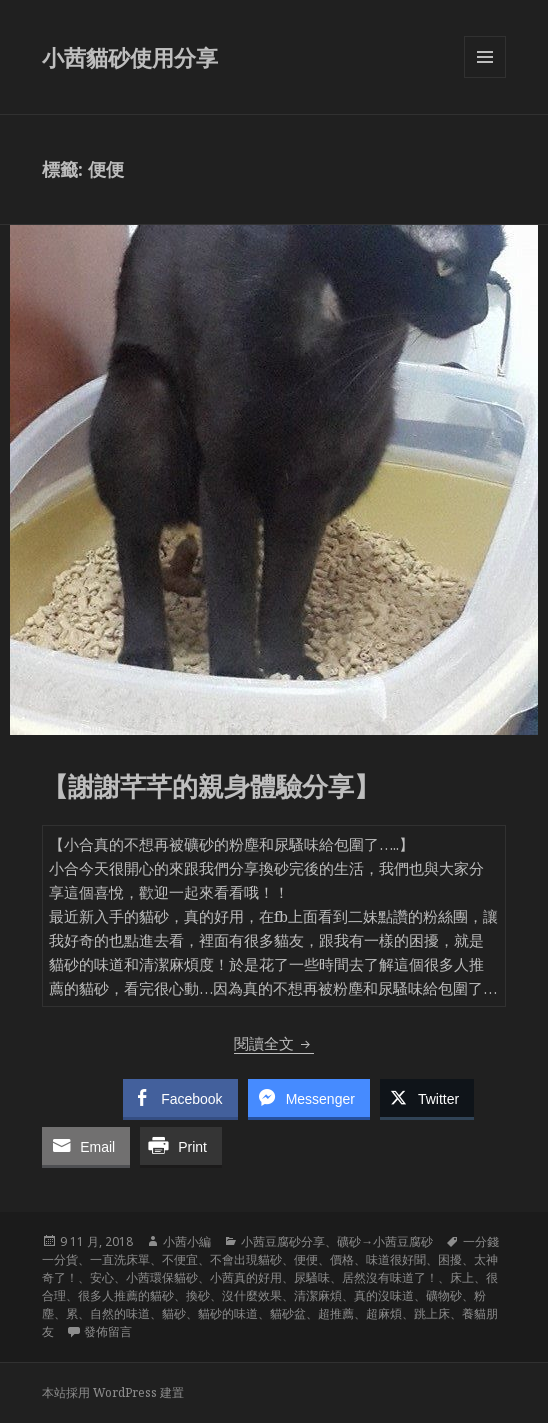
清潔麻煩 (318, 1295)
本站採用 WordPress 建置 (113, 1392)
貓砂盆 (288, 1313)
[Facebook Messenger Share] (309, 1098)
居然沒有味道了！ (390, 1277)
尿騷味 (312, 1277)
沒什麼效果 (252, 1295)
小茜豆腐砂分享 (283, 1241)
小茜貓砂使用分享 (130, 57)
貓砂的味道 (228, 1313)
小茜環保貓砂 (162, 1277)
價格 (342, 1259)
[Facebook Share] (180, 1098)
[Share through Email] (86, 1146)
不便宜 (180, 1259)
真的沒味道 (384, 1295)
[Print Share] (181, 1146)
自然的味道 (120, 1313)
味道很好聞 (396, 1259)
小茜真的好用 (246, 1277)
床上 (462, 1277)
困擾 (450, 1259)
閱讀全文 (274, 1043)
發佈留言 (108, 1331)
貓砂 (174, 1313)
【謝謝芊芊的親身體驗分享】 (211, 786)
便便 (306, 1259)
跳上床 (432, 1313)
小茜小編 (187, 1241)
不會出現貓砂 (246, 1259)
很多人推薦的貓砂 (126, 1295)
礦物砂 (444, 1295)
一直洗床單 (120, 1259)
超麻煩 (384, 1313)
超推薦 (336, 1313)
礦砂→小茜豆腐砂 (385, 1241)
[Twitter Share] (427, 1098)
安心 (102, 1277)
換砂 (198, 1295)
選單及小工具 (485, 77)
